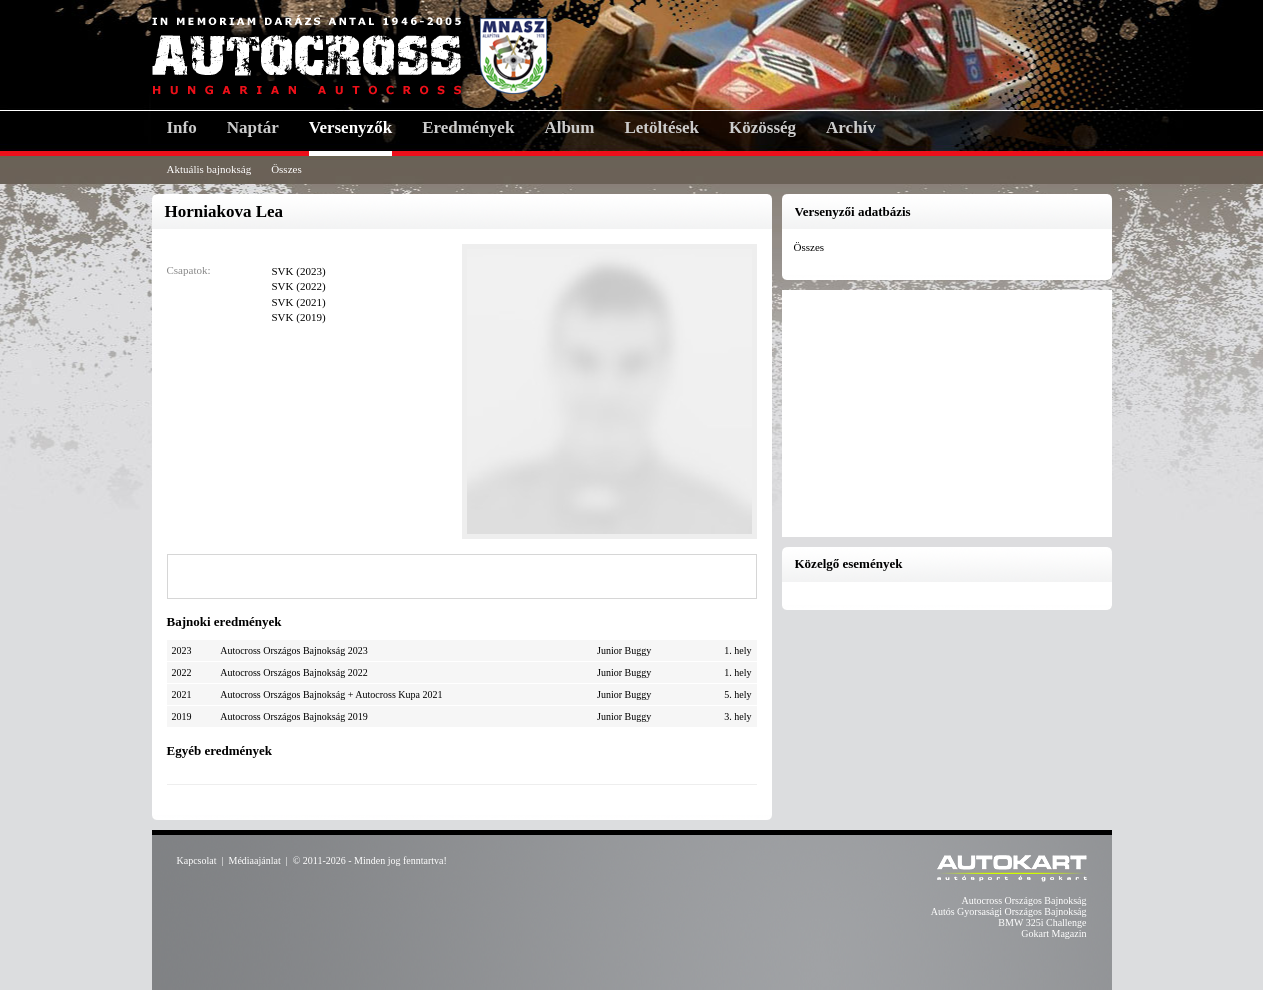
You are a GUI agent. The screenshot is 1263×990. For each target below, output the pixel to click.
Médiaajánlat (255, 860)
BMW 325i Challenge (1042, 922)
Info (182, 127)
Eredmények (468, 127)
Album (569, 127)
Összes (286, 169)
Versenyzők (350, 127)
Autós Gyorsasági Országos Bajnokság (1009, 911)
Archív (851, 127)
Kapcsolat (197, 860)
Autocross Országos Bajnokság (1024, 900)
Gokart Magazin (1053, 933)
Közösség (762, 127)
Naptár (253, 127)
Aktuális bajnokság (209, 169)
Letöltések (661, 127)
